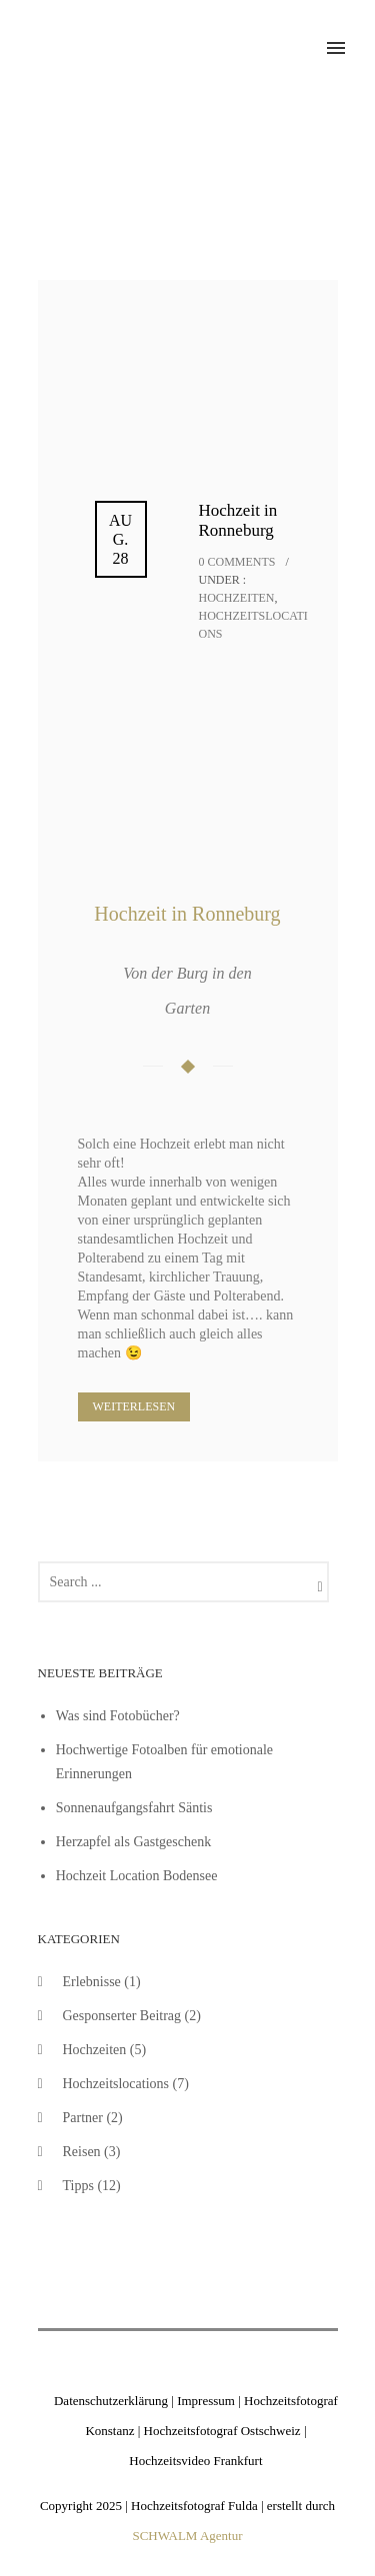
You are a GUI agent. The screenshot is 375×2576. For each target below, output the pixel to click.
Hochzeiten (237, 598)
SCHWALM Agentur (187, 2535)
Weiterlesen (134, 1406)
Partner (83, 2117)
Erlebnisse (92, 1981)
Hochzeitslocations (116, 2083)
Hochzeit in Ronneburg (238, 520)
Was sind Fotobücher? (118, 1715)
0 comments (237, 562)
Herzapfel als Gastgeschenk (133, 1841)
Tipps (78, 2185)
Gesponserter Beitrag (122, 2015)
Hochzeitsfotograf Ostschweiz (222, 2430)
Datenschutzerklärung (111, 2400)
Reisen (82, 2151)
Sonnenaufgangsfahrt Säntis (134, 1807)
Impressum (206, 2400)
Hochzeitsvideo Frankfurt (195, 2460)
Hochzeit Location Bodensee (137, 1875)
